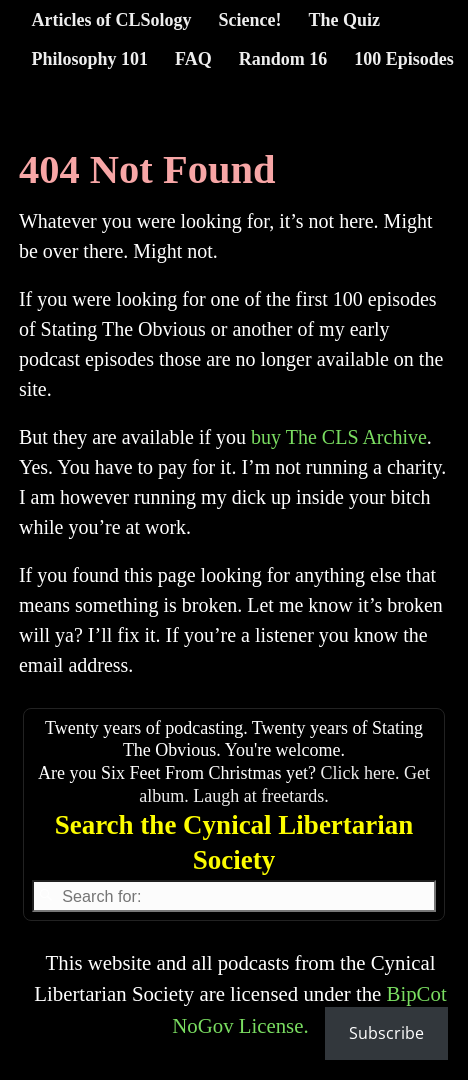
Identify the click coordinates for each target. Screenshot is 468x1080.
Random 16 (283, 59)
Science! (249, 20)
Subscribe (386, 1033)
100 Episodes (404, 59)
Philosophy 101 (90, 59)
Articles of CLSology (112, 20)
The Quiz (344, 20)
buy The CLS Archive (339, 437)
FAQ (193, 59)
